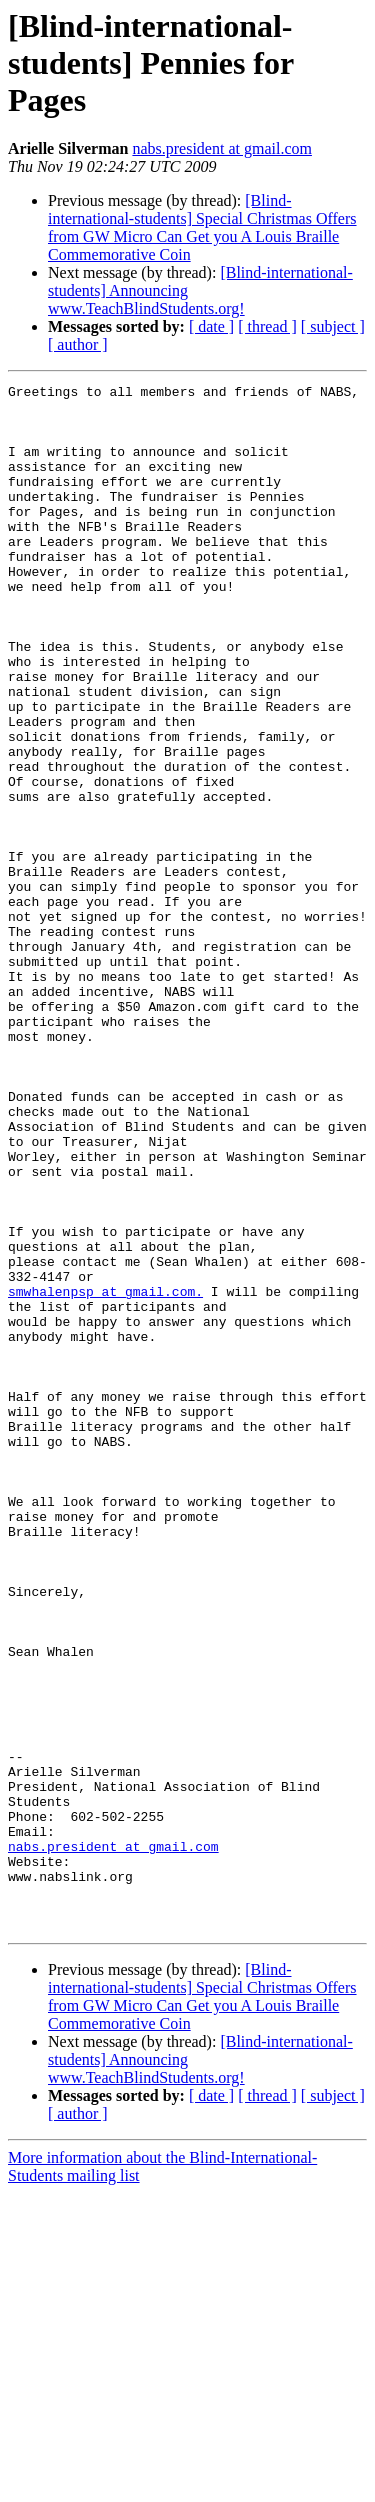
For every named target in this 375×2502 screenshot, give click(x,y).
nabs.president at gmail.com (222, 148)
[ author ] (78, 344)
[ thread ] (267, 326)
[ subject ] (333, 326)
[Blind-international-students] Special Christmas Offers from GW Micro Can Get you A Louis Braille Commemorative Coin (202, 227)
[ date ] (211, 326)
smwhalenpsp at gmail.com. (105, 1474)
